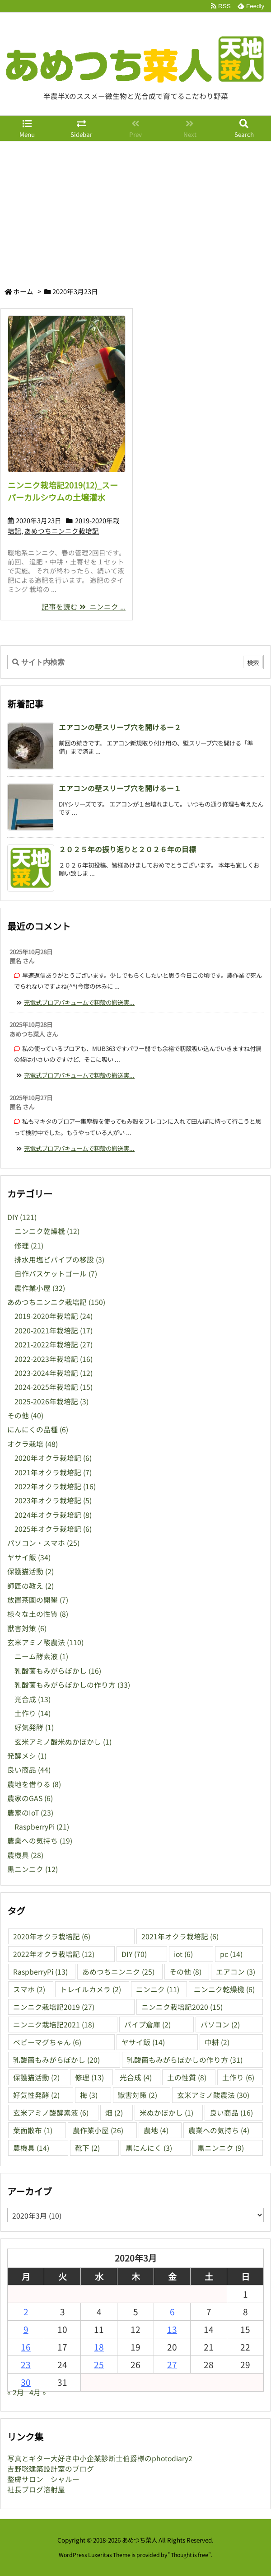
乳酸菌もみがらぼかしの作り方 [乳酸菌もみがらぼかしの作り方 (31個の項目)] (185, 2060)
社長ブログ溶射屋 (36, 2489)
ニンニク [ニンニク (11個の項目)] (157, 1989)
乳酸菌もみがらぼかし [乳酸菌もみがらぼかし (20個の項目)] (56, 2060)
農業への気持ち (39, 1840)
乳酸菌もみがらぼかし (57, 1671)
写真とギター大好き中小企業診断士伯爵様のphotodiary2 (99, 2458)
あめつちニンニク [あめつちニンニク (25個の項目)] (118, 1971)
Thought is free (189, 2555)
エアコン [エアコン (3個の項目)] (235, 1971)
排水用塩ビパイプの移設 (59, 1259)
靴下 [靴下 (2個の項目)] (87, 2148)
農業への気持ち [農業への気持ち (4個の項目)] (218, 2130)
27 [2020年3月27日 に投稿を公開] (172, 2364)
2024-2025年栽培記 (53, 1387)
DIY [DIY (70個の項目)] (134, 1954)
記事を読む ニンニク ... (84, 606)
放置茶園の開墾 (37, 1600)
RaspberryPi (41, 1826)
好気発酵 (34, 1727)
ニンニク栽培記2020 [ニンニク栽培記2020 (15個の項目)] (182, 2007)
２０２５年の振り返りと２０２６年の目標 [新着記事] (127, 849)
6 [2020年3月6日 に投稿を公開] (172, 2311)
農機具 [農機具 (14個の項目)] (31, 2148)
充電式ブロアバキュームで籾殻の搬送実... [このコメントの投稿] (79, 1002)
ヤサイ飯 (29, 1557)
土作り (32, 1713)
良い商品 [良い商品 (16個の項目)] (231, 2112)
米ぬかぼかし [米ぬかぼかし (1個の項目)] (166, 2112)
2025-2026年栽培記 (51, 1401)
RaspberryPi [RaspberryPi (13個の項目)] (40, 1971)
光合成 (32, 1699)
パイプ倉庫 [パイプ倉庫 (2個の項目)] (147, 2024)
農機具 (25, 1855)
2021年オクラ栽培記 (53, 1472)
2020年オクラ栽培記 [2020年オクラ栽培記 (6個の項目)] (51, 1936)
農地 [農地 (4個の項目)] (156, 2130)
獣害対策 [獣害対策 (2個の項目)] (137, 2095)
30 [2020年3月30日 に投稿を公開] (26, 2382)
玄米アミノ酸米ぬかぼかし (63, 1741)
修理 (28, 1245)
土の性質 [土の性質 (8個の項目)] (186, 2077)
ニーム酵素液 (41, 1656)
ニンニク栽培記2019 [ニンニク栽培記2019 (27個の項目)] (53, 2007)
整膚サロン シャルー (43, 2479)
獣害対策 (27, 1628)
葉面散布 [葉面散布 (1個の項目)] (32, 2130)
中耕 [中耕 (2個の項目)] (217, 2042)
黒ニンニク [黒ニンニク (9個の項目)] (220, 2148)
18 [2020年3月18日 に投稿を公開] (99, 2347)
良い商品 (29, 1769)
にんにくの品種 (37, 1429)
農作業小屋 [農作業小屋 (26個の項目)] (98, 2130)
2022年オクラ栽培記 (55, 1486)
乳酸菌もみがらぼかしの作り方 (72, 1685)
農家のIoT (30, 1812)
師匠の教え (30, 1586)
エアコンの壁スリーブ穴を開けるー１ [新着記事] (120, 788)
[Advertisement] (135, 209)
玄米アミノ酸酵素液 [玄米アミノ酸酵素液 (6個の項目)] (51, 2112)
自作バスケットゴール (55, 1273)
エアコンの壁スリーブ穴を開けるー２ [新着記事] (120, 727)
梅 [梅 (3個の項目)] (89, 2095)
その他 (25, 1415)
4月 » (37, 2392)
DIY (22, 1217)
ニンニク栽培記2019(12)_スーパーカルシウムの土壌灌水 (63, 491)
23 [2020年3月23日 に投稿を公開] (26, 2364)
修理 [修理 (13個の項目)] (89, 2077)
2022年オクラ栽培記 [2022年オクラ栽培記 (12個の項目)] (53, 1954)
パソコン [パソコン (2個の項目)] (220, 2024)
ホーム (23, 291)
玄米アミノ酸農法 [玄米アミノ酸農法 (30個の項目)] (213, 2095)
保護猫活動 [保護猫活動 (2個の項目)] (36, 2077)
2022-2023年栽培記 (53, 1359)
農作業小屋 (39, 1288)
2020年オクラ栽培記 (53, 1458)
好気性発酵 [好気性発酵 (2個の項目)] (36, 2095)
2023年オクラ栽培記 (53, 1500)
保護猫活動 (30, 1571)
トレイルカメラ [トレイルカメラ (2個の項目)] (90, 1989)
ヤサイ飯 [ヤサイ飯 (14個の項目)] (143, 2042)
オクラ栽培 (32, 1444)
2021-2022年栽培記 (53, 1344)
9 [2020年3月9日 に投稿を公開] (25, 2329)
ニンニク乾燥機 (46, 1231)
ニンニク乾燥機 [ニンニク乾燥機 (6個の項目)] (224, 1989)
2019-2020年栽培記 (53, 1316)
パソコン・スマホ (43, 1543)
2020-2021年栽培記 (53, 1330)
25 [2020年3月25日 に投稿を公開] (99, 2364)
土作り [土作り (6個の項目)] (238, 2077)
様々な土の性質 (37, 1614)
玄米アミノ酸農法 (45, 1642)
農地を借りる (34, 1784)
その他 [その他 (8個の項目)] (185, 1971)
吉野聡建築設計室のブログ (50, 2468)
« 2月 (15, 2392)
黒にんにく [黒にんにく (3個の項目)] (149, 2148)
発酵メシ (27, 1755)
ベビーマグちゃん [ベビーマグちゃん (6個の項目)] (47, 2042)
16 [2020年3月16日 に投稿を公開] (26, 2347)
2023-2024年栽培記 (53, 1373)
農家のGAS (30, 1798)
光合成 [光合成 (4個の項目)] (136, 2077)
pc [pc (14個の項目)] (231, 1954)
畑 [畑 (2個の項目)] (114, 2112)
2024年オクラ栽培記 (53, 1515)
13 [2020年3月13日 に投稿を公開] (172, 2329)
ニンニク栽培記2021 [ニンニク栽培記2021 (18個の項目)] (53, 2024)
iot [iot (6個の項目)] (183, 1954)
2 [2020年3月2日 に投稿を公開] (25, 2311)
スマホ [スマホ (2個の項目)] (29, 1989)
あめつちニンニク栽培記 (61, 530)
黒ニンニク (32, 1869)
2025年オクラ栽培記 (53, 1529)
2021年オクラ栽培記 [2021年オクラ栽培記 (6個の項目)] (180, 1936)
